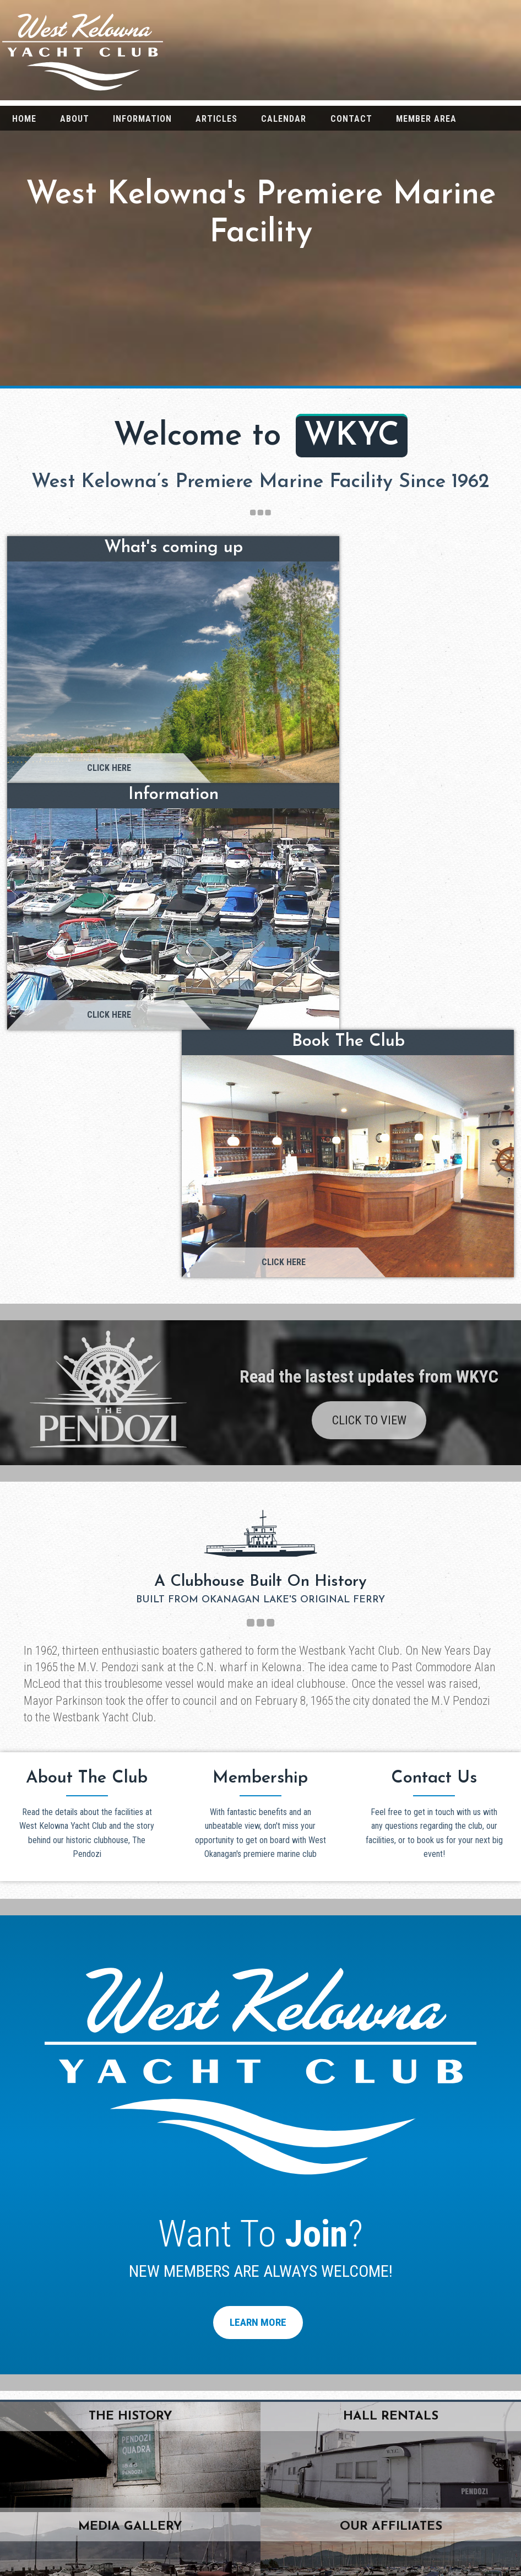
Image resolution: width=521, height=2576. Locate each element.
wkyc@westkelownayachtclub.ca (90, 2159)
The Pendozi (434, 2472)
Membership (433, 2555)
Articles (216, 119)
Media (434, 2514)
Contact (351, 119)
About (74, 119)
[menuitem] (24, 118)
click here (260, 2138)
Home (24, 119)
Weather (434, 2534)
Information (142, 119)
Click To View (369, 809)
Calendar (283, 119)
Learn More (258, 1711)
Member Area (426, 119)
